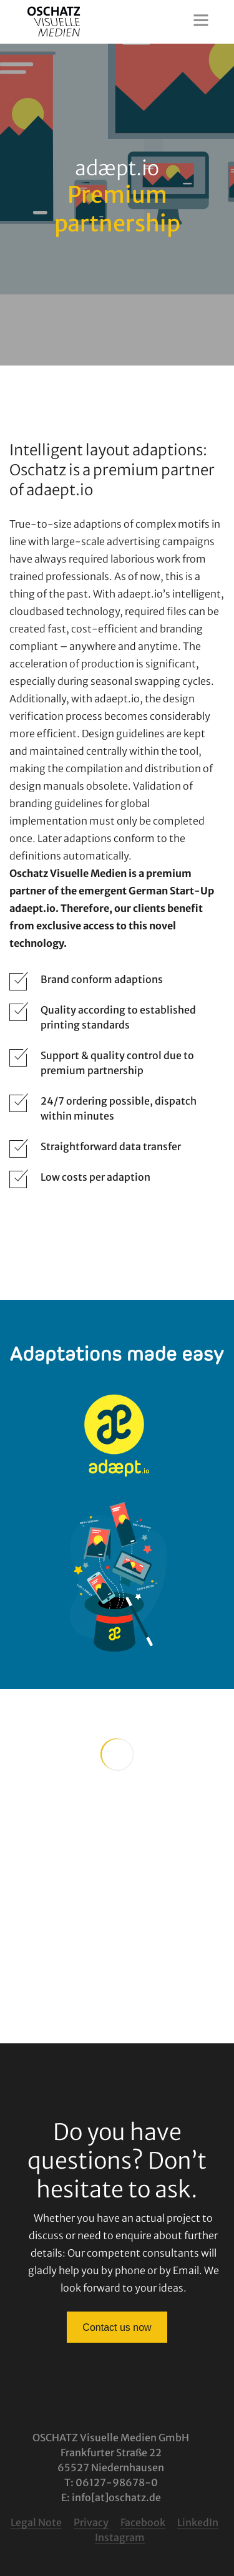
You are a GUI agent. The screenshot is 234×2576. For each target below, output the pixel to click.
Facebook (142, 2522)
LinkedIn (197, 2522)
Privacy (91, 2522)
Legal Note (36, 2522)
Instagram (120, 2537)
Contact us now (116, 2327)
